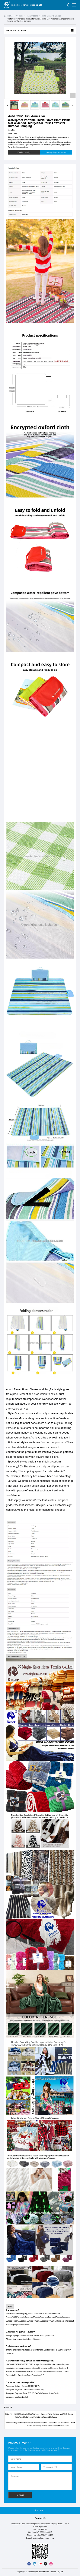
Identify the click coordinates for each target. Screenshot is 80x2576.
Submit (20, 2495)
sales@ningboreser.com (56, 152)
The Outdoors (32, 16)
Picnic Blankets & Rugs (51, 16)
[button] (7, 104)
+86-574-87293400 (45, 2535)
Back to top (40, 2510)
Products (19, 16)
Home (10, 16)
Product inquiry (23, 152)
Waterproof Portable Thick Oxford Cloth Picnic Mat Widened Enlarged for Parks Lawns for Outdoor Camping (40, 20)
